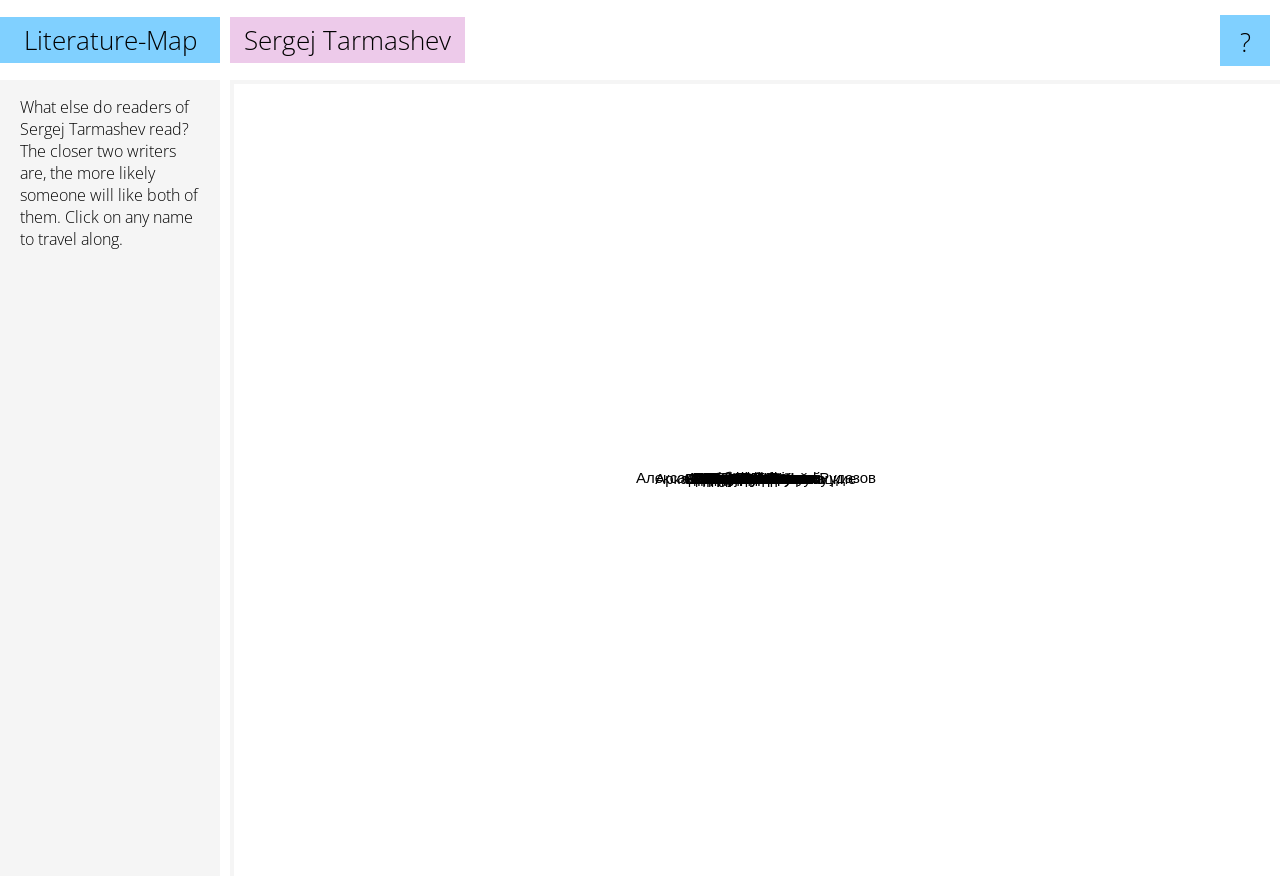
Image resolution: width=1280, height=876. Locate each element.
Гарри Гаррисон (969, 500)
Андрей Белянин (658, 345)
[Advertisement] (110, 571)
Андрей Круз (837, 465)
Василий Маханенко (745, 574)
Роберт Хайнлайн (874, 684)
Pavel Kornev (845, 588)
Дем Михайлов (630, 496)
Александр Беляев (1000, 436)
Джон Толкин (715, 170)
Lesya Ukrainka (669, 634)
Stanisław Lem (493, 279)
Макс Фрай (531, 683)
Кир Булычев (939, 663)
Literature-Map (110, 40)
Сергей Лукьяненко (509, 549)
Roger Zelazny (1223, 333)
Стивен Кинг (659, 850)
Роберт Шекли (697, 308)
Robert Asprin (512, 763)
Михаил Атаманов (717, 384)
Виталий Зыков (996, 336)
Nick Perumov (414, 379)
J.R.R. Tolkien (855, 93)
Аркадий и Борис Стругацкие (1100, 670)
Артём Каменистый (617, 433)
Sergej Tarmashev (82, 129)
